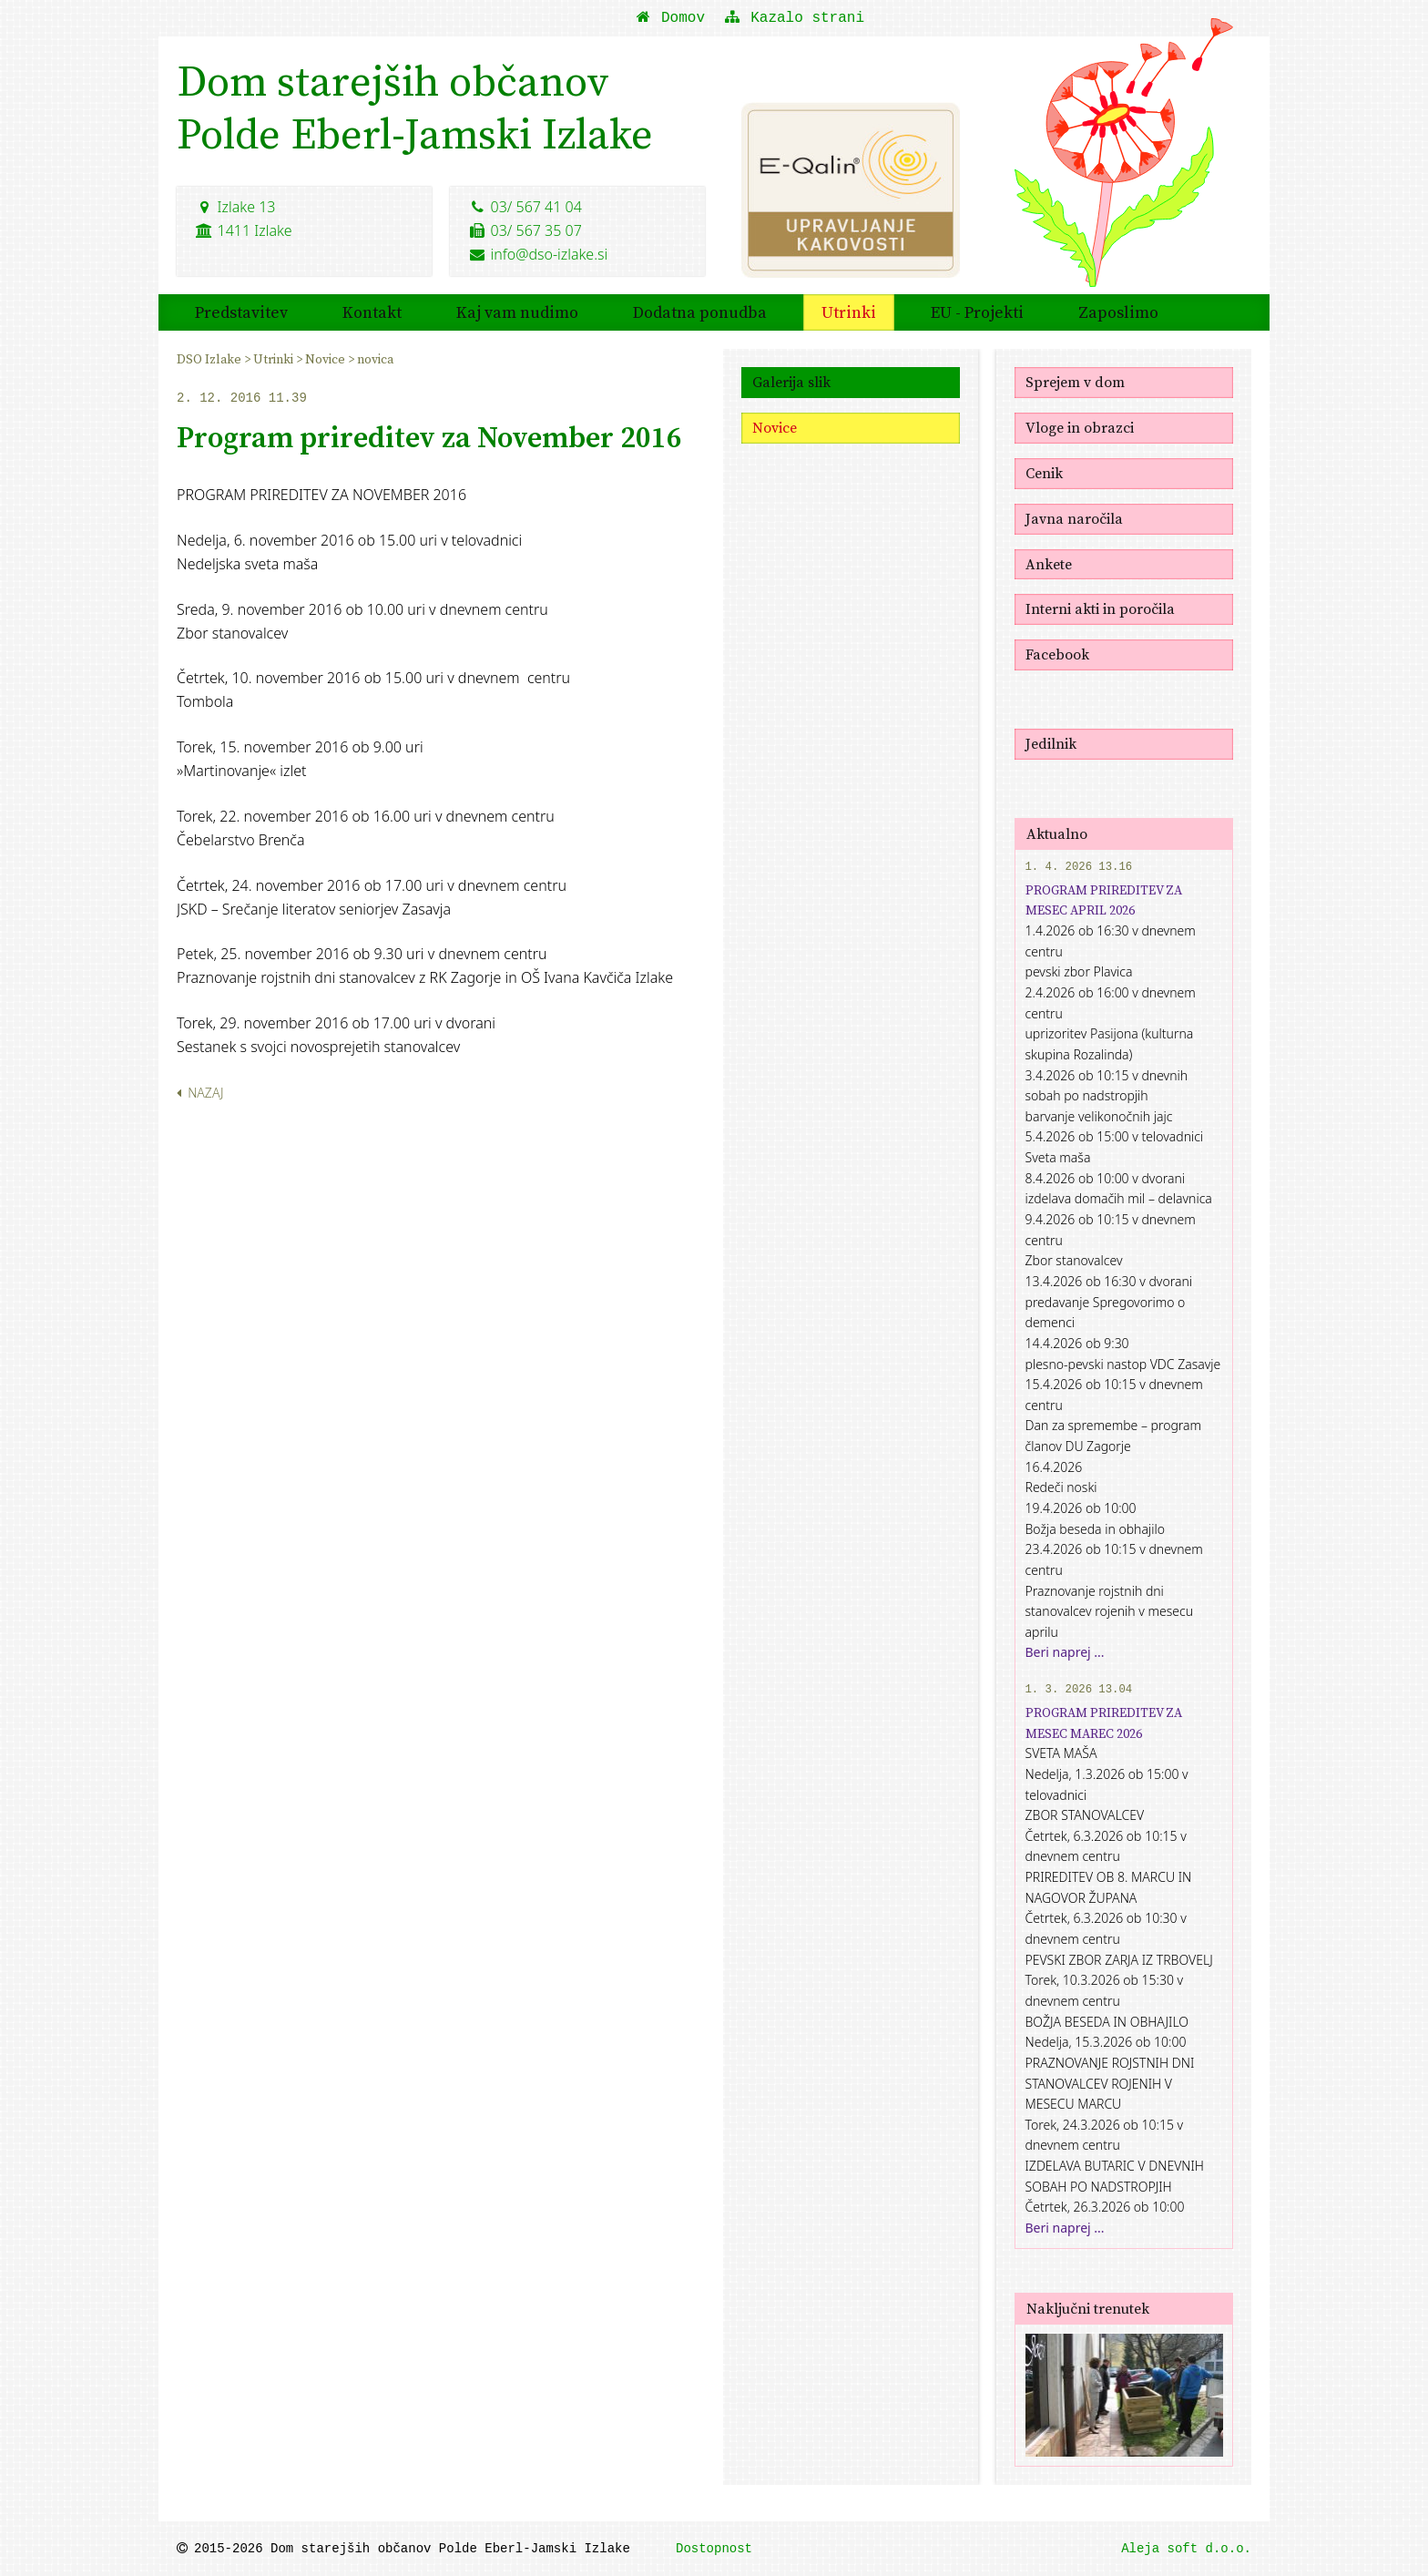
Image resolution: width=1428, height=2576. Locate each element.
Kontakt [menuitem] (372, 312)
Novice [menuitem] (326, 359)
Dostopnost (714, 2548)
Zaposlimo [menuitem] (1118, 312)
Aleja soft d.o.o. (1186, 2548)
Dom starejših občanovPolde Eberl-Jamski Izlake (415, 107)
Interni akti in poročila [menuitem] (1100, 608)
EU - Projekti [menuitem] (977, 312)
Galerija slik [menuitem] (791, 382)
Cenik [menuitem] (1044, 473)
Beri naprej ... (1065, 1652)
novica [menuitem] (375, 359)
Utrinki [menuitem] (848, 312)
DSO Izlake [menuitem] (210, 359)
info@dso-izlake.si (537, 254)
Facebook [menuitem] (1057, 654)
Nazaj (200, 1092)
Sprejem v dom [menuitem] (1075, 382)
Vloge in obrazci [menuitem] (1079, 427)
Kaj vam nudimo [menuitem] (517, 312)
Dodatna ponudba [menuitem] (700, 312)
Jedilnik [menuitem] (1050, 743)
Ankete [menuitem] (1048, 564)
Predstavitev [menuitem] (241, 312)
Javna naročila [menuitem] (1074, 518)
